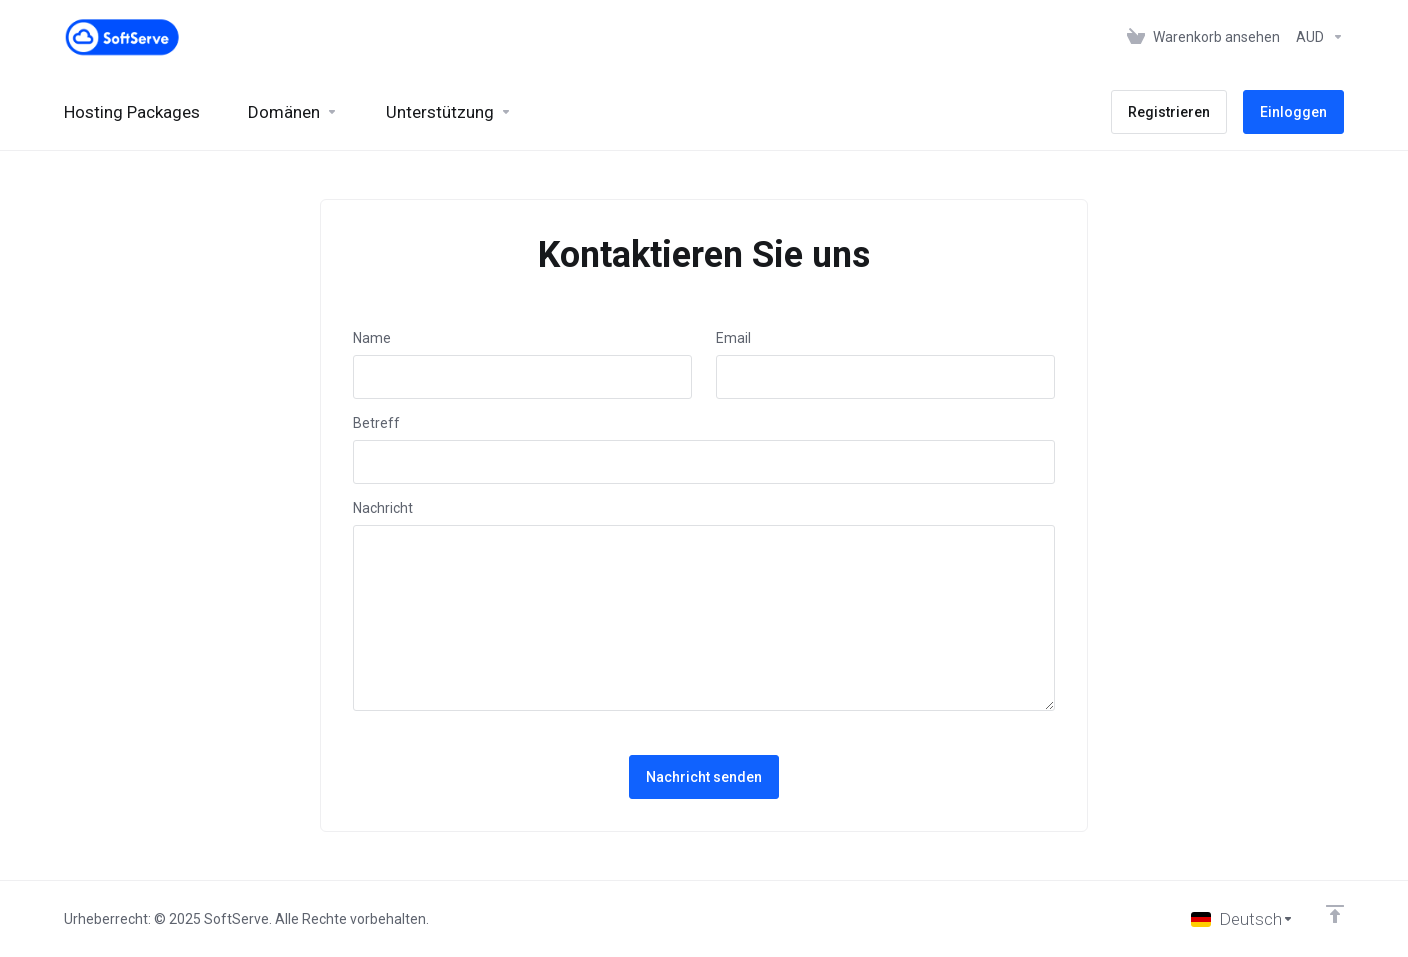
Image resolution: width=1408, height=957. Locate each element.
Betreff (376, 423)
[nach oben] (1335, 914)
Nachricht (383, 508)
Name (372, 338)
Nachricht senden (704, 777)
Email (733, 338)
